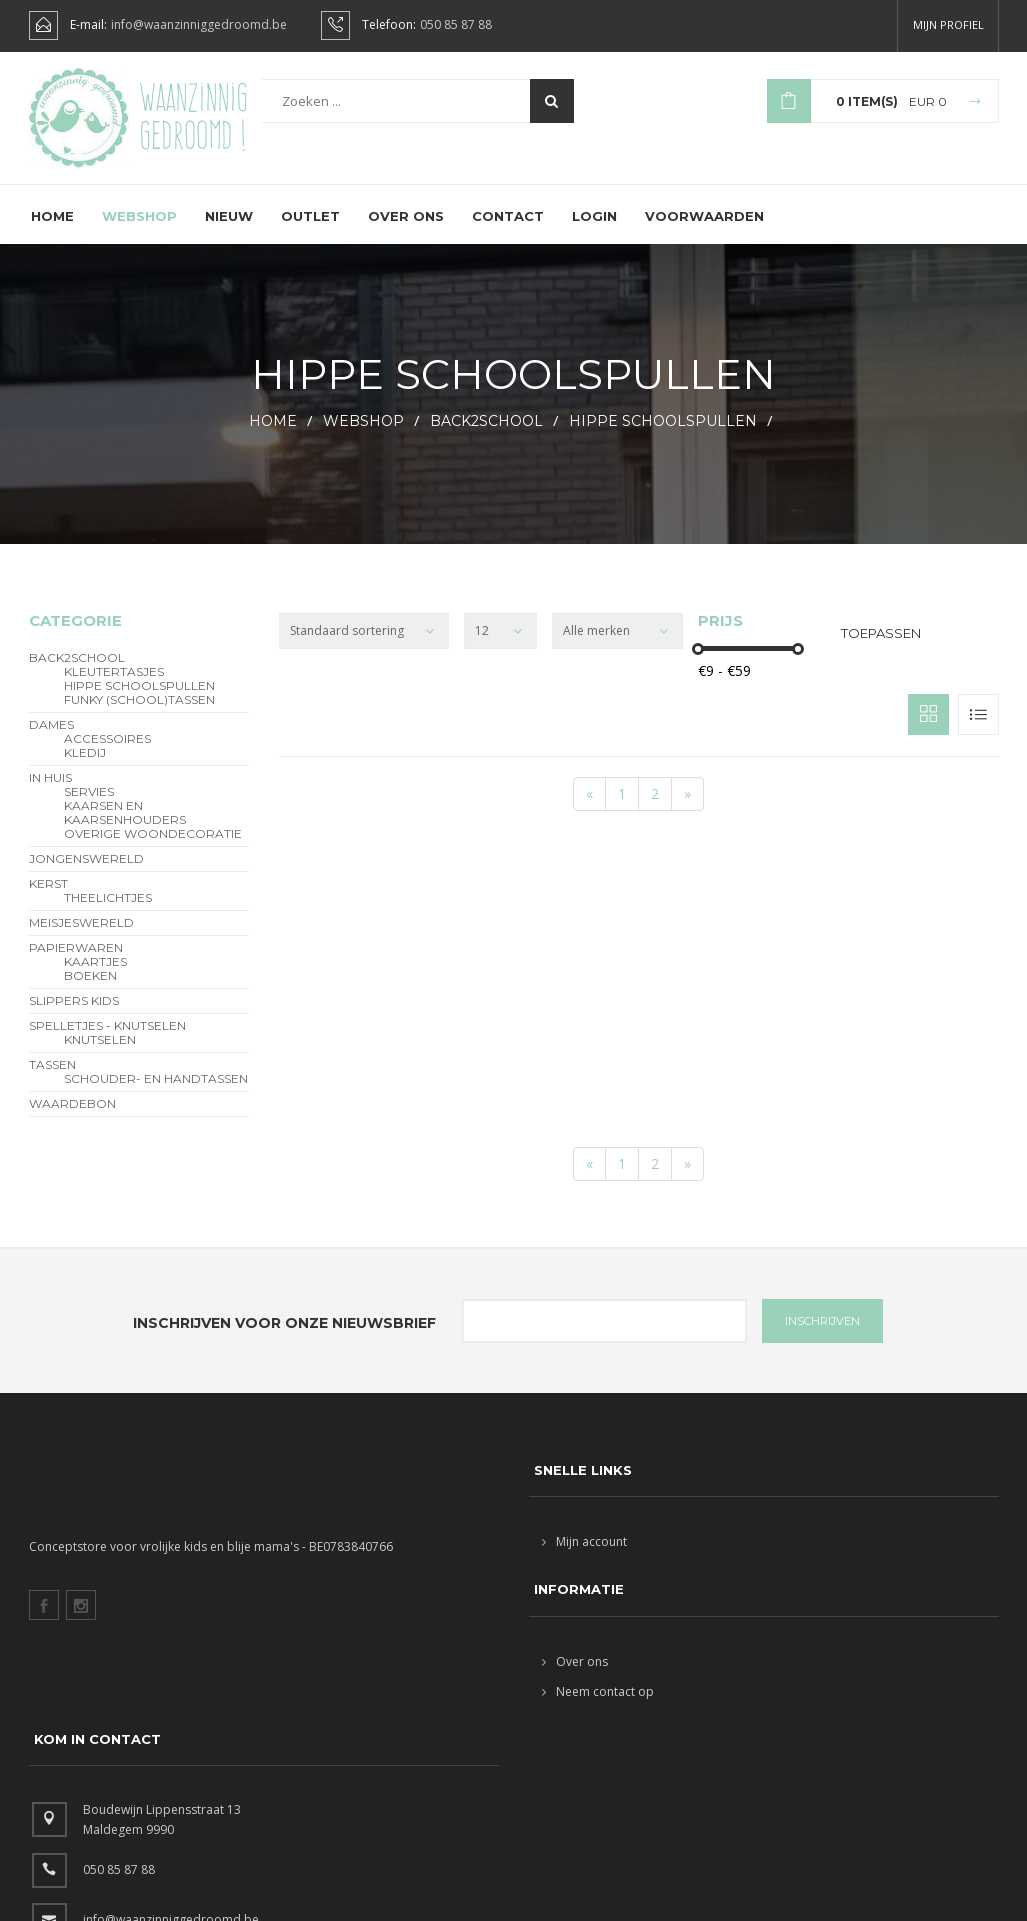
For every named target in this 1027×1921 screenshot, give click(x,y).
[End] (687, 811)
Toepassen (881, 650)
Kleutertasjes (114, 689)
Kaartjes (95, 979)
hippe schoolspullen (663, 438)
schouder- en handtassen (156, 1096)
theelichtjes (108, 915)
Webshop (139, 233)
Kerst (48, 901)
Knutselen (100, 1057)
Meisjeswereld (81, 940)
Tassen (52, 1082)
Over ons (406, 233)
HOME (273, 438)
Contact (508, 233)
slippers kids (74, 1018)
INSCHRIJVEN (822, 1338)
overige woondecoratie (153, 851)
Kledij (85, 770)
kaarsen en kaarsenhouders (125, 830)
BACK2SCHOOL (486, 438)
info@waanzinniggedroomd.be (199, 25)
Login (594, 233)
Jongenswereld (86, 876)
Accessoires (107, 756)
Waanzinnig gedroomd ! (193, 120)
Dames (51, 742)
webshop (363, 438)
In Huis (50, 795)
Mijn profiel (948, 24)
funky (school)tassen (139, 717)
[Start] (589, 811)
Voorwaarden (704, 233)
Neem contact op (598, 1708)
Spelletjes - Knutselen (107, 1043)
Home (52, 233)
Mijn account (584, 1558)
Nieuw (229, 233)
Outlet (310, 233)
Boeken (90, 993)
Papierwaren (76, 965)
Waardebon (72, 1121)
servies (89, 809)
